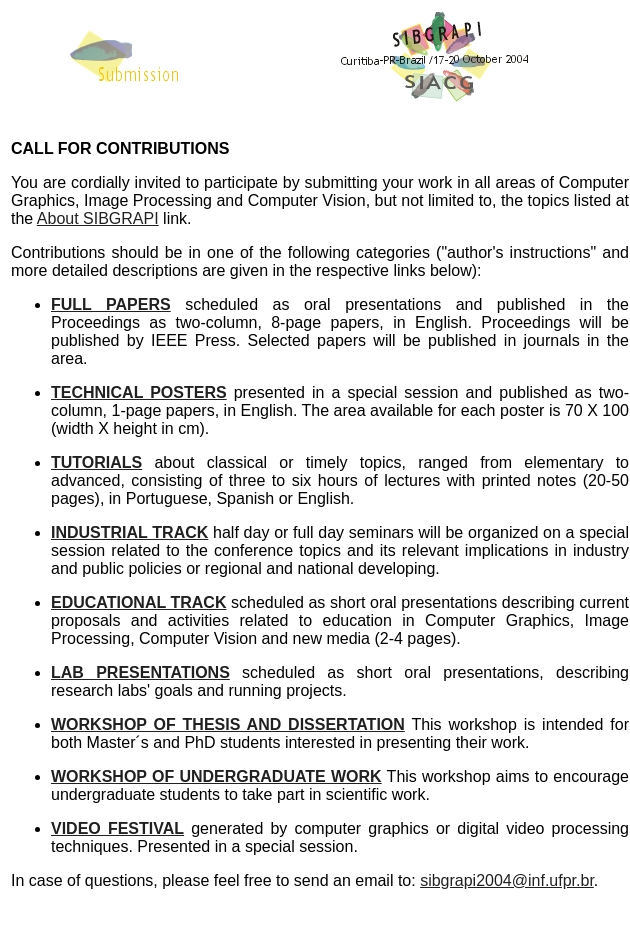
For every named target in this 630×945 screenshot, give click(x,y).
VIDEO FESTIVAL (117, 828)
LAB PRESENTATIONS (140, 672)
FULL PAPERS (111, 304)
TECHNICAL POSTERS (139, 392)
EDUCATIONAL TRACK (138, 602)
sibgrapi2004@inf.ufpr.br (507, 880)
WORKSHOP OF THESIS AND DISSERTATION (228, 724)
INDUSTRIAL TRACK (129, 532)
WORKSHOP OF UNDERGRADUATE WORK (216, 776)
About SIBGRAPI (98, 218)
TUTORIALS (96, 462)
